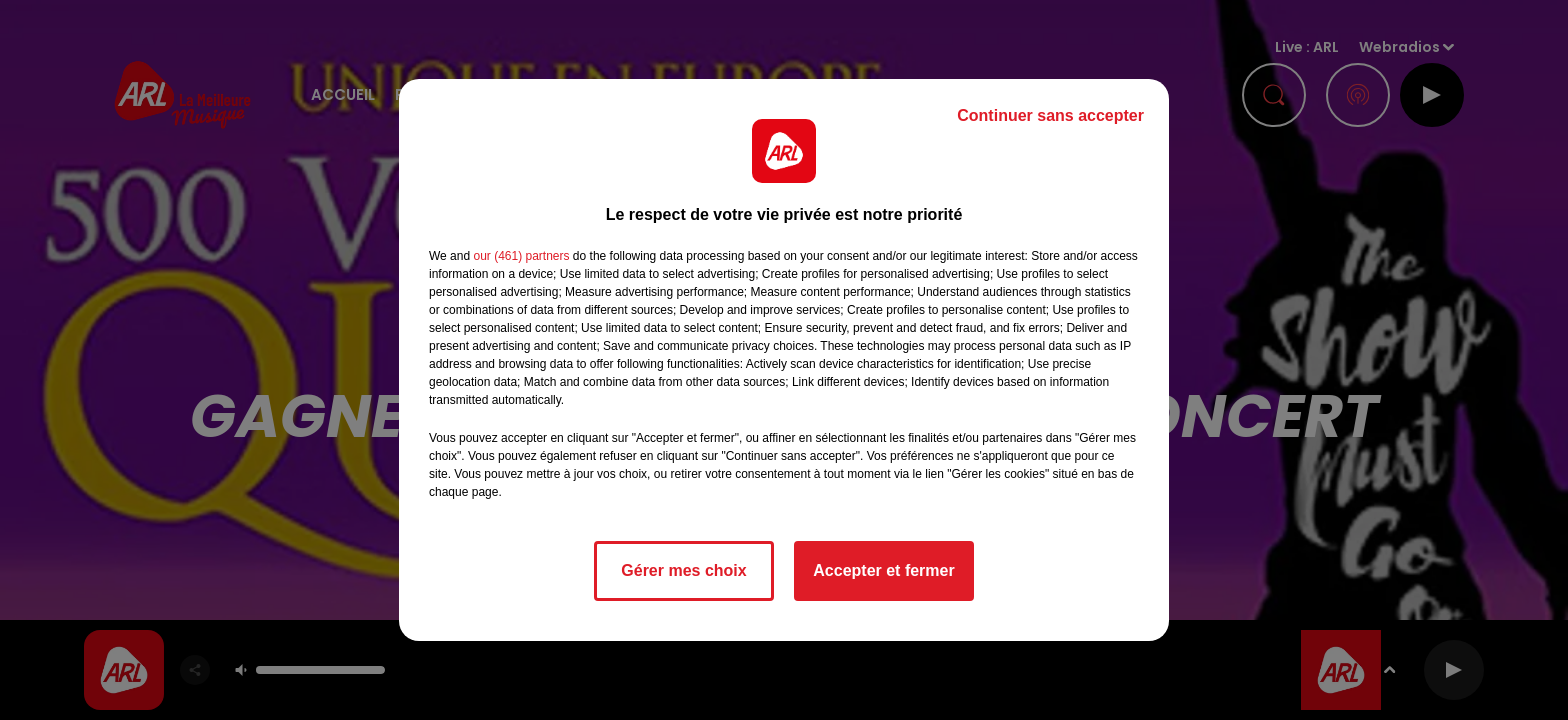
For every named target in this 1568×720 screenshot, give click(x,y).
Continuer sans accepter (1050, 115)
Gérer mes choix (683, 570)
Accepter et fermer (883, 570)
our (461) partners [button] (521, 256)
